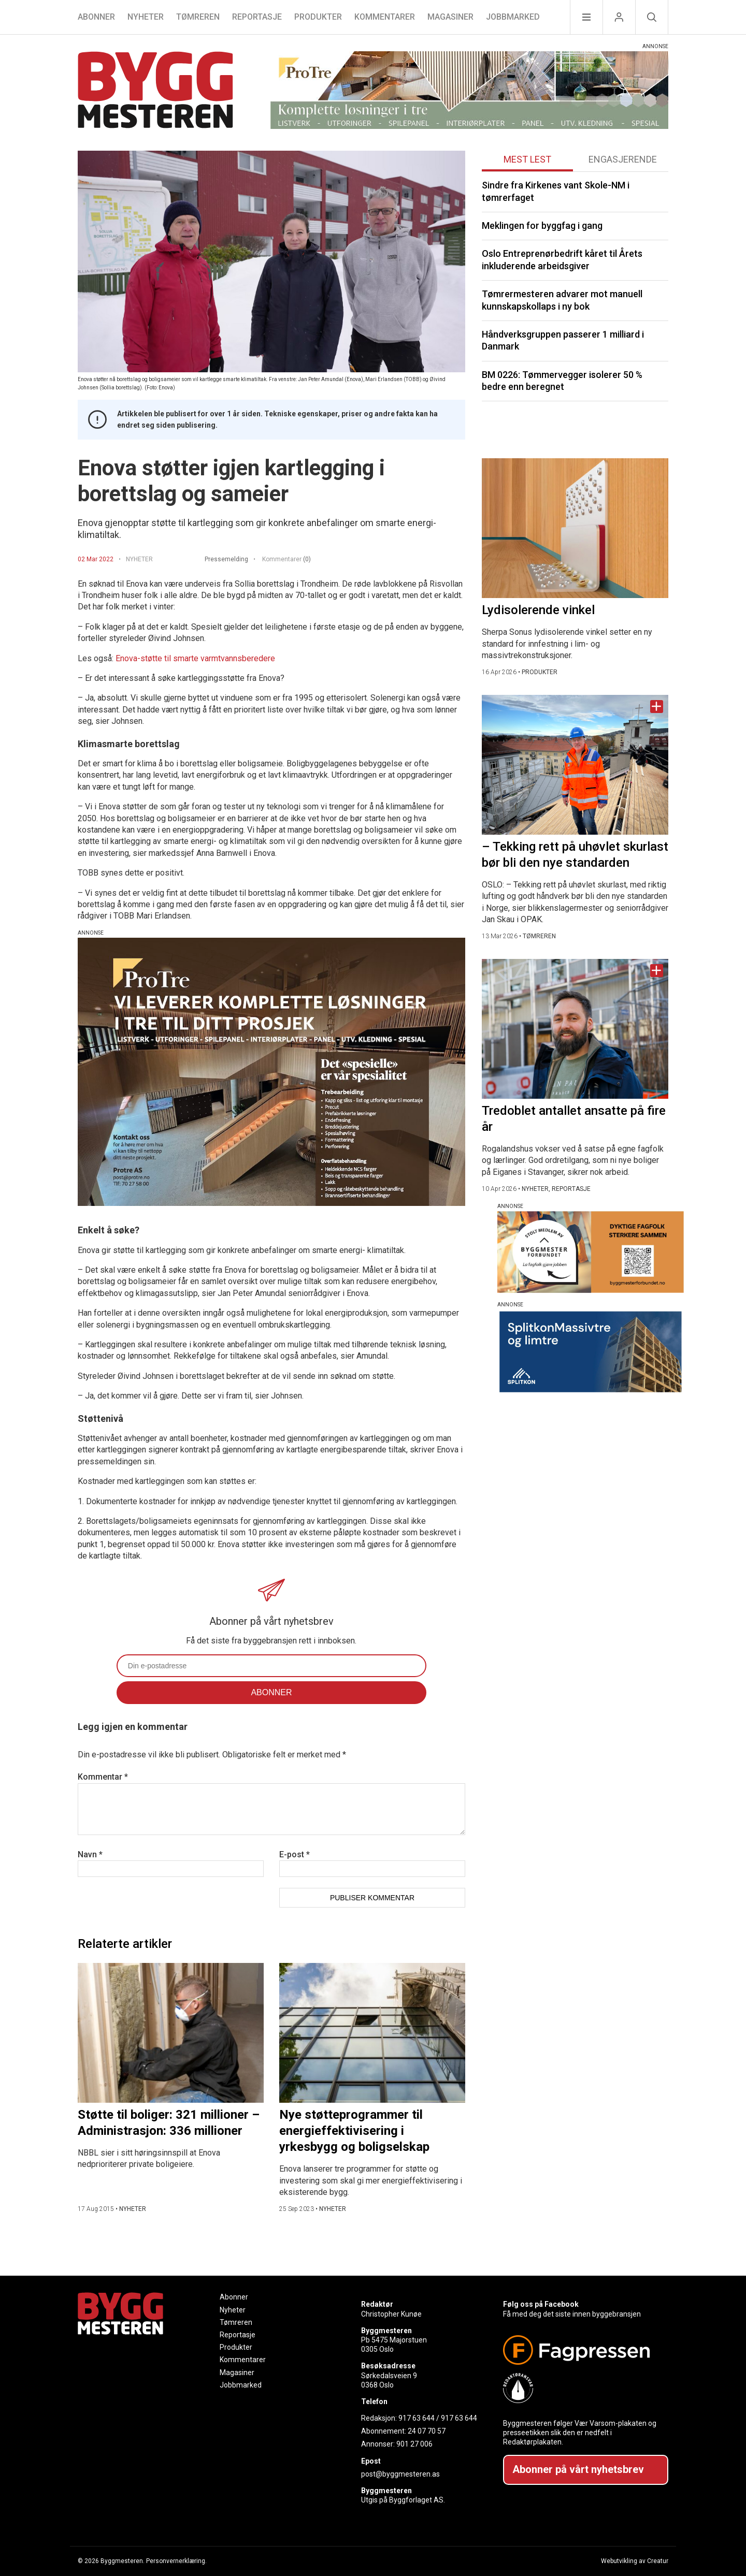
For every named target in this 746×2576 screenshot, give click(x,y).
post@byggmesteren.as (400, 2474)
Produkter (318, 17)
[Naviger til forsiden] (155, 91)
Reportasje (257, 17)
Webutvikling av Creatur (634, 2561)
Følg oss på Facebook (541, 2304)
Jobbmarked (513, 17)
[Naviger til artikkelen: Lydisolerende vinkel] (575, 528)
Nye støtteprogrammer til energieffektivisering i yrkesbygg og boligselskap (354, 2130)
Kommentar (103, 1777)
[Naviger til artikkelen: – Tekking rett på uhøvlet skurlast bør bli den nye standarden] (575, 765)
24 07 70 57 (427, 2431)
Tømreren (198, 17)
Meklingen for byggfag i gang (542, 225)
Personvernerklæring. (176, 2561)
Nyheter (145, 17)
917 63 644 (416, 2418)
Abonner (96, 17)
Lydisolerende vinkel (538, 610)
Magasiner (450, 17)
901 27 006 (414, 2444)
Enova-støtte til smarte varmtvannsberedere (195, 658)
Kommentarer (384, 17)
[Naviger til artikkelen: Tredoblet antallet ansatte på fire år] (575, 1029)
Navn (90, 1854)
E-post (294, 1854)
